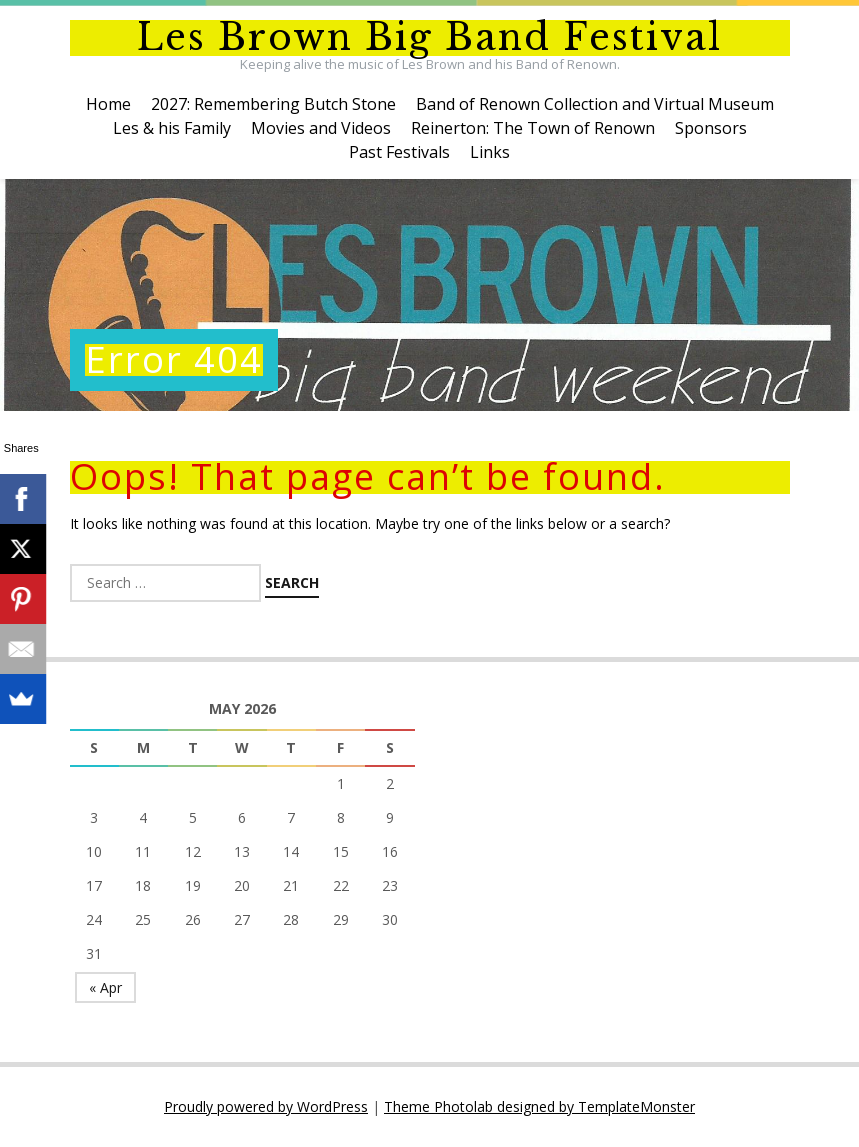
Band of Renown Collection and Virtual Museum (595, 104)
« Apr (105, 987)
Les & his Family (172, 128)
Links (490, 152)
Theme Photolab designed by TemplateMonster (539, 1106)
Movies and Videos (321, 128)
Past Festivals (399, 152)
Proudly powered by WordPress (266, 1106)
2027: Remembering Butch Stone (273, 104)
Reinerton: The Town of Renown (533, 128)
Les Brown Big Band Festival (429, 37)
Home (108, 104)
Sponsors (711, 128)
